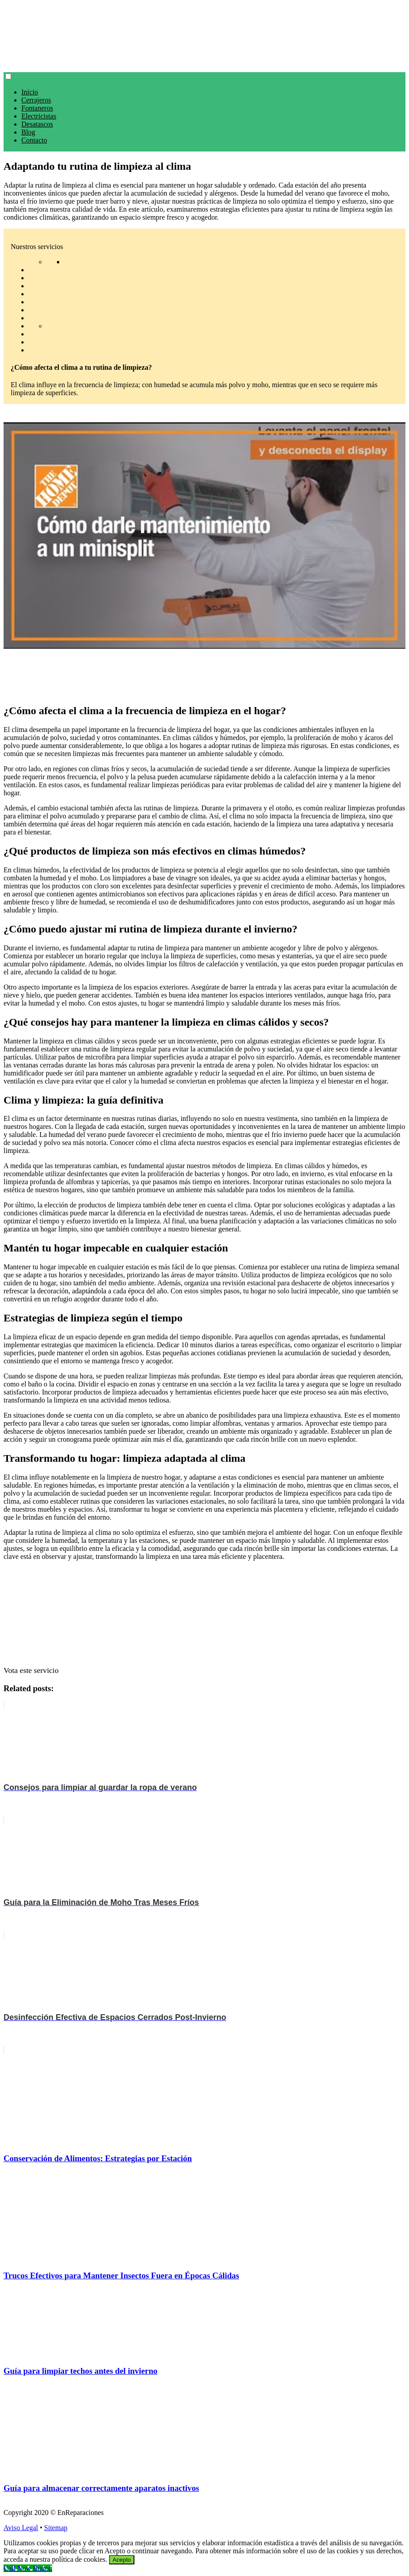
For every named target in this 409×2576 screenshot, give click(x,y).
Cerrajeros (36, 100)
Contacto (34, 140)
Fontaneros (37, 108)
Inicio (29, 92)
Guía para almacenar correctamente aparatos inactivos (101, 2488)
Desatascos (37, 124)
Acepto (122, 2559)
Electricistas (38, 116)
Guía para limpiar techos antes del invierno (81, 2371)
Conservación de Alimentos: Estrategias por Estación (98, 2158)
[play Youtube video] (204, 535)
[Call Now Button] (28, 2568)
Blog (28, 132)
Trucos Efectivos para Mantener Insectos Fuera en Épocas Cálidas (121, 2275)
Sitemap (55, 2527)
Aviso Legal (21, 2527)
